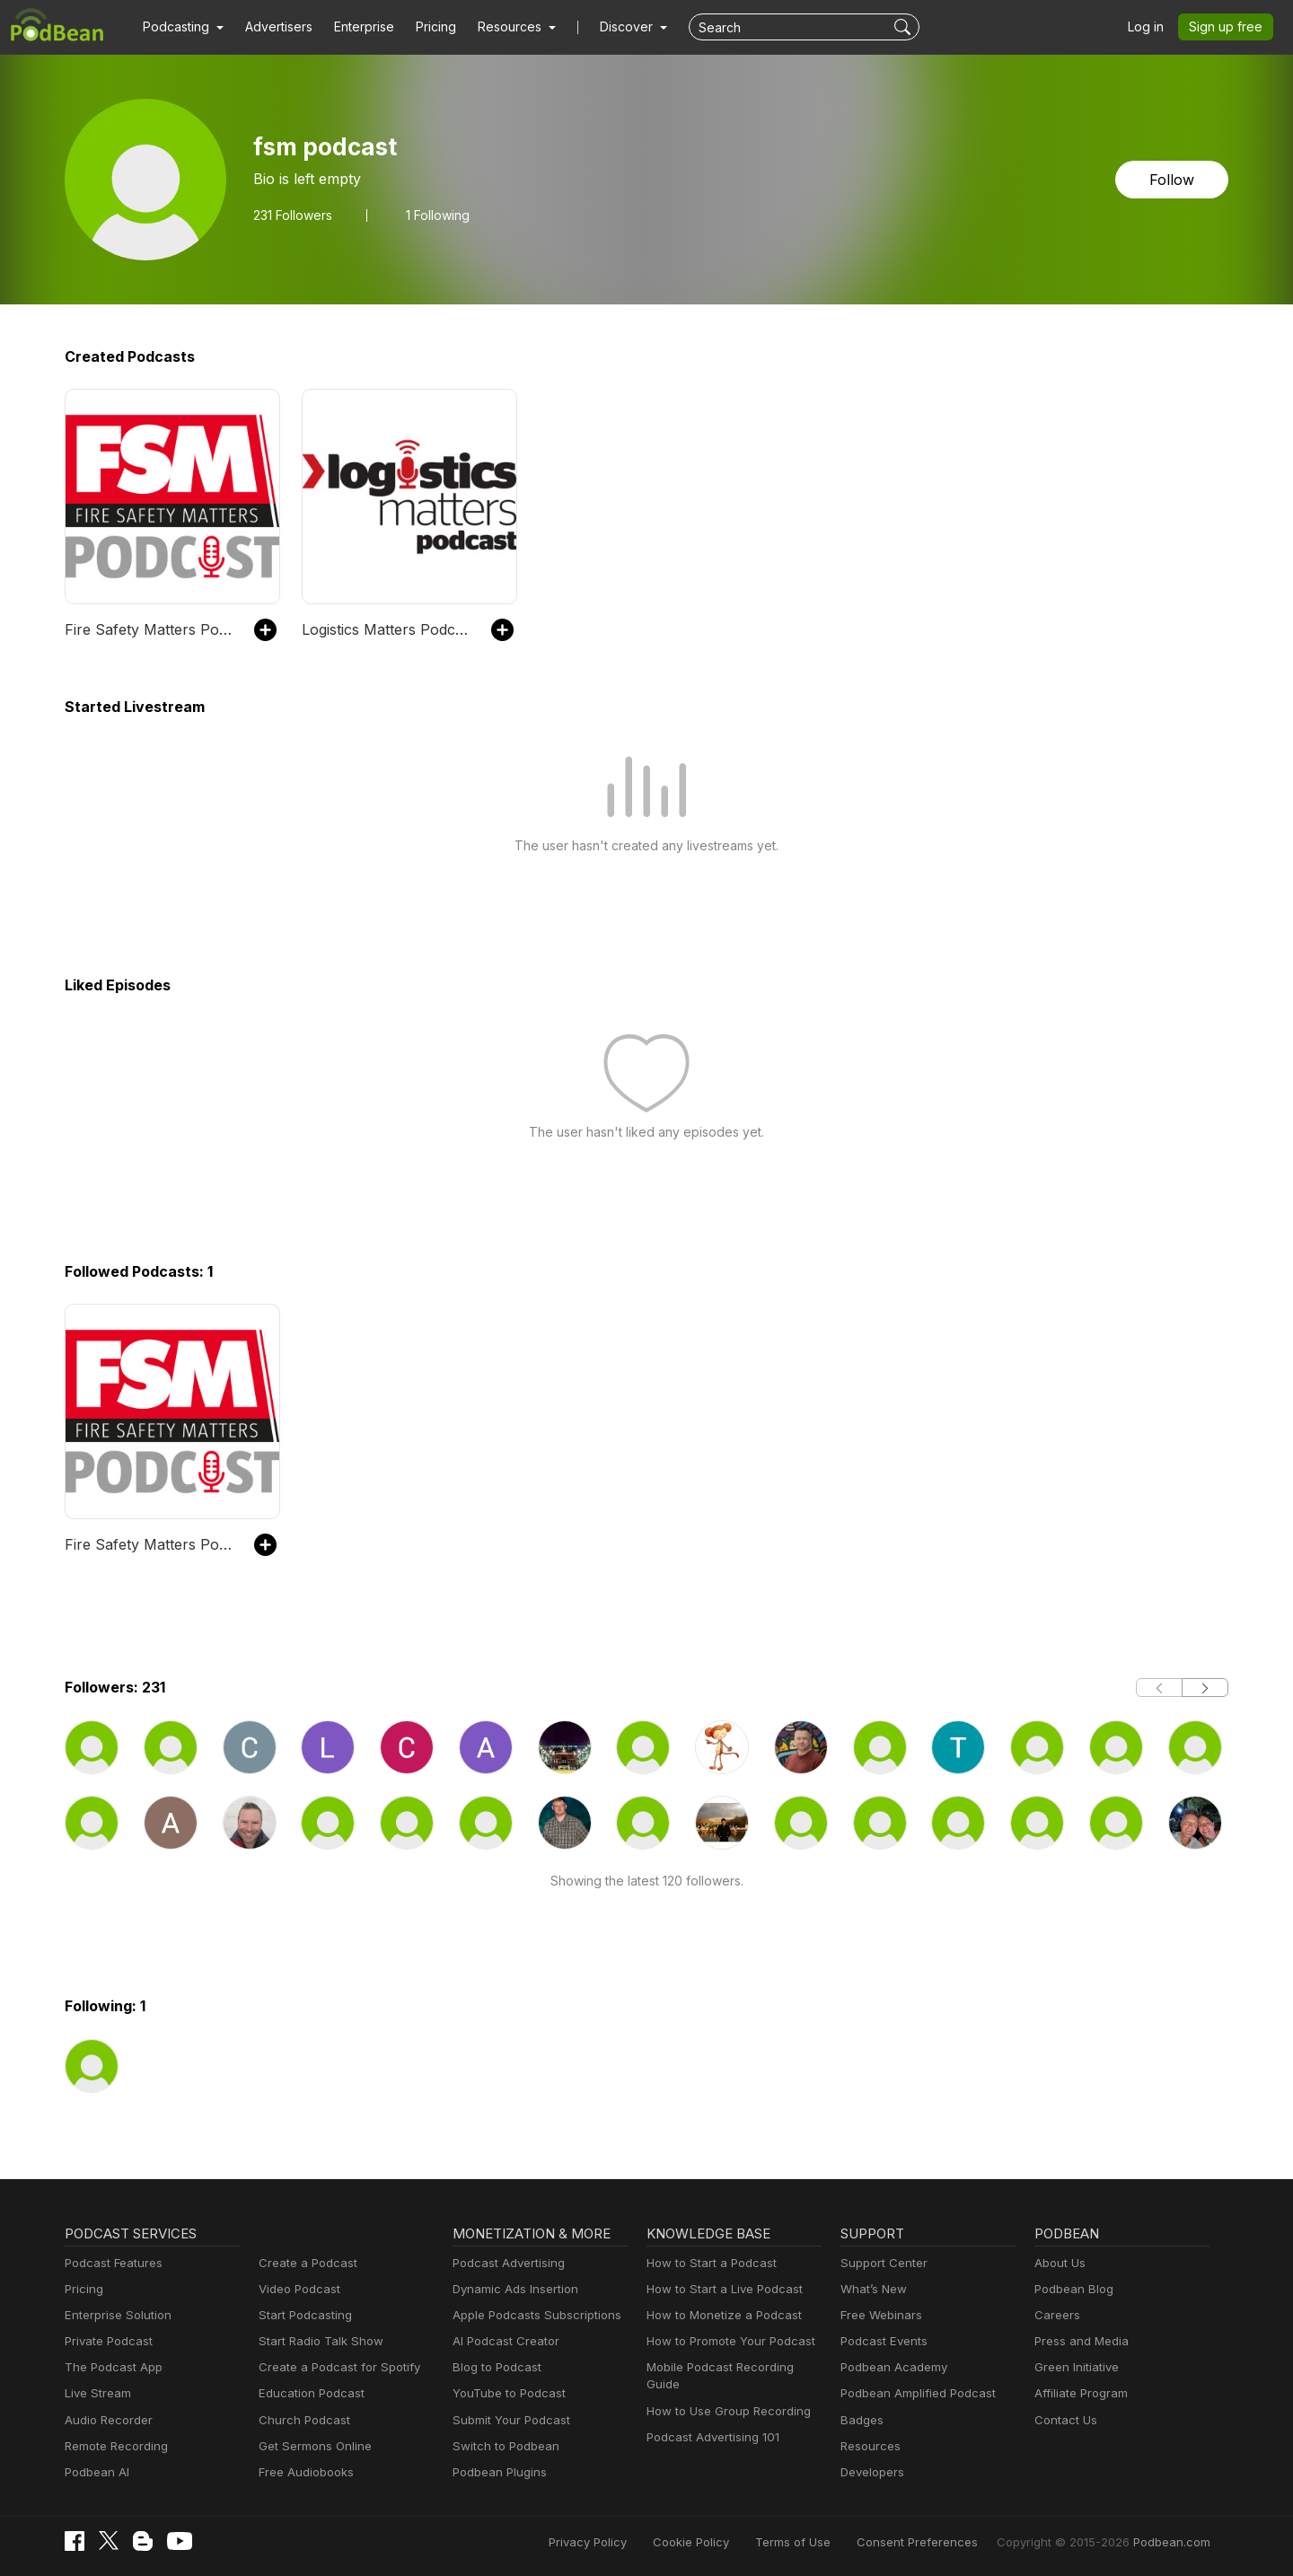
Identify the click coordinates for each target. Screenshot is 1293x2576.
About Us (1058, 2263)
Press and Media (1078, 2341)
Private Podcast (106, 2341)
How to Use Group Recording (723, 2393)
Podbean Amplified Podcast (912, 2393)
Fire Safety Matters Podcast (150, 629)
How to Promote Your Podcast (725, 2341)
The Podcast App (109, 2367)
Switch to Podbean (502, 2446)
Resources (868, 2446)
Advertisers (272, 27)
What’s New (871, 2289)
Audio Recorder (106, 2420)
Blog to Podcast (494, 2367)
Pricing (423, 27)
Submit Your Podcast (507, 2420)
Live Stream (96, 2393)
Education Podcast (308, 2393)
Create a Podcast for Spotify (333, 2367)
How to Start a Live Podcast (719, 2289)
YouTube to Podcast (506, 2393)
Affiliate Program (1077, 2393)
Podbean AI (95, 2472)
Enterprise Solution (114, 2315)
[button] (181, 27)
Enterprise (354, 27)
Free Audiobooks (303, 2472)
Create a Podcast (304, 2263)
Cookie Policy (731, 2542)
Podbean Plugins (497, 2472)
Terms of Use (826, 2542)
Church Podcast (301, 2420)
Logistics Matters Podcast (383, 629)
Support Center (880, 2263)
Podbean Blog (1071, 2289)
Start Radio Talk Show (317, 2341)
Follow (1173, 179)
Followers (292, 214)
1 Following (437, 214)
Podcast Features (111, 2263)
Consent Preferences (941, 2542)
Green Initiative (1074, 2367)
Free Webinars (879, 2315)
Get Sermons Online (312, 2446)
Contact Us (1063, 2420)
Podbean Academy (890, 2367)
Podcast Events (881, 2341)
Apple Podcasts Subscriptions (531, 2315)
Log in (1152, 27)
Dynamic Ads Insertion (511, 2289)
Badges (860, 2420)
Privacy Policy (633, 2542)
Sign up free (1229, 27)
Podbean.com (1174, 2542)
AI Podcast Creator (502, 2341)
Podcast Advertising (505, 2263)
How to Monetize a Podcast (718, 2315)
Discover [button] (609, 27)
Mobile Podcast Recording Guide (733, 2367)
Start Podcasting (302, 2315)
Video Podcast (297, 2289)
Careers (1055, 2315)
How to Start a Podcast (707, 2263)
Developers (870, 2472)
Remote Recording (114, 2446)
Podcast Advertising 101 (710, 2420)
